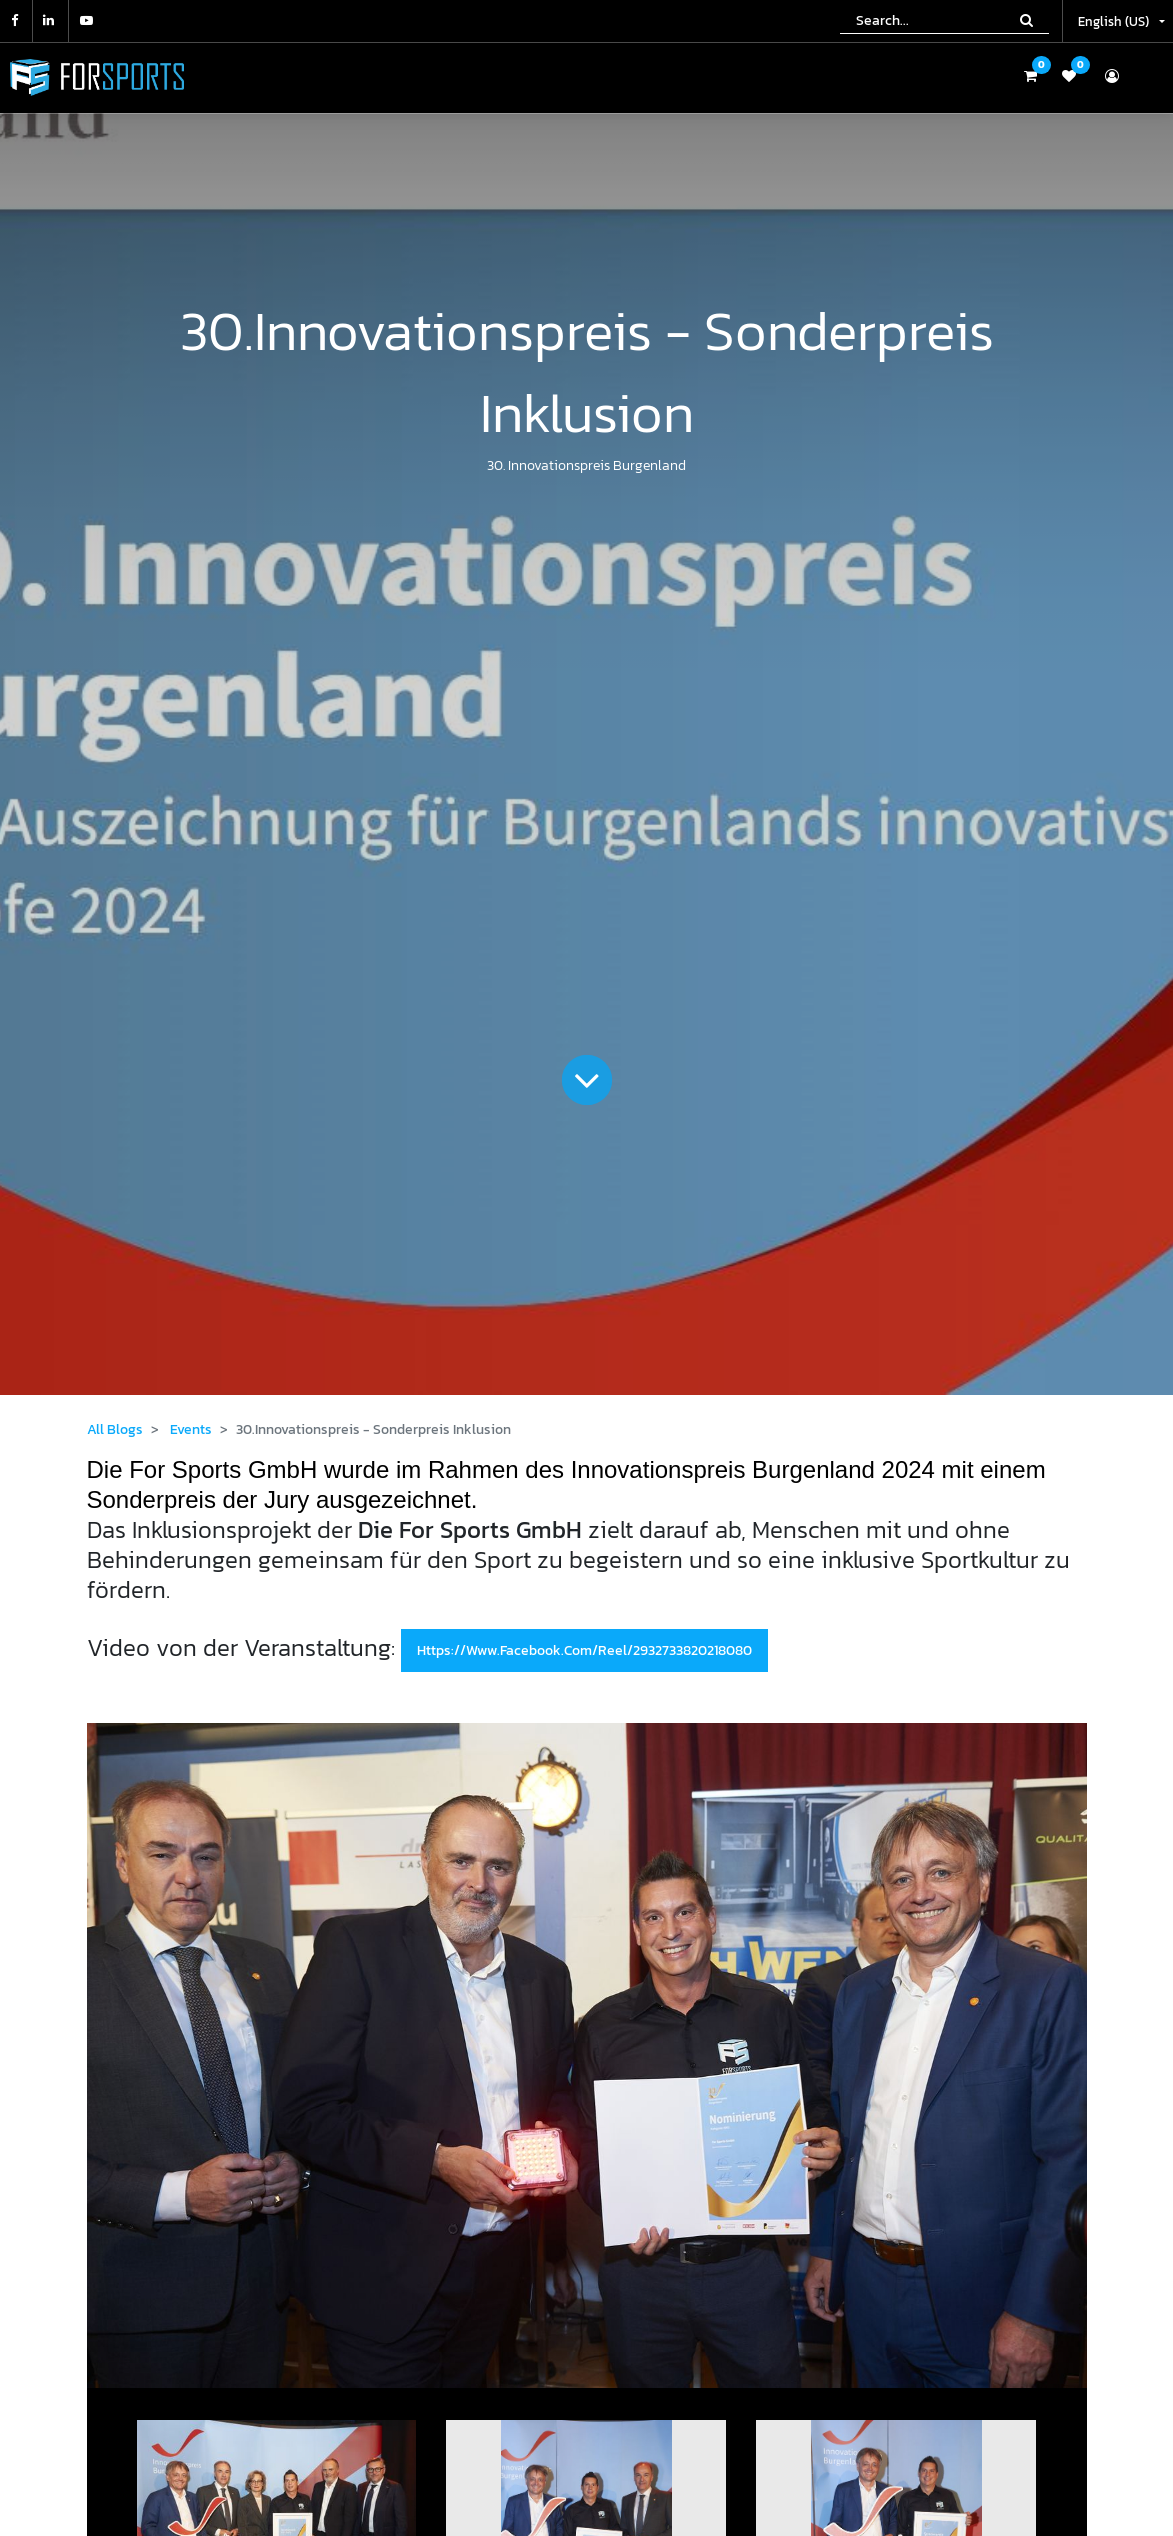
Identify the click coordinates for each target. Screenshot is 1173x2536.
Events (191, 1429)
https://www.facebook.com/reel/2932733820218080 (584, 1650)
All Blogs (115, 1429)
